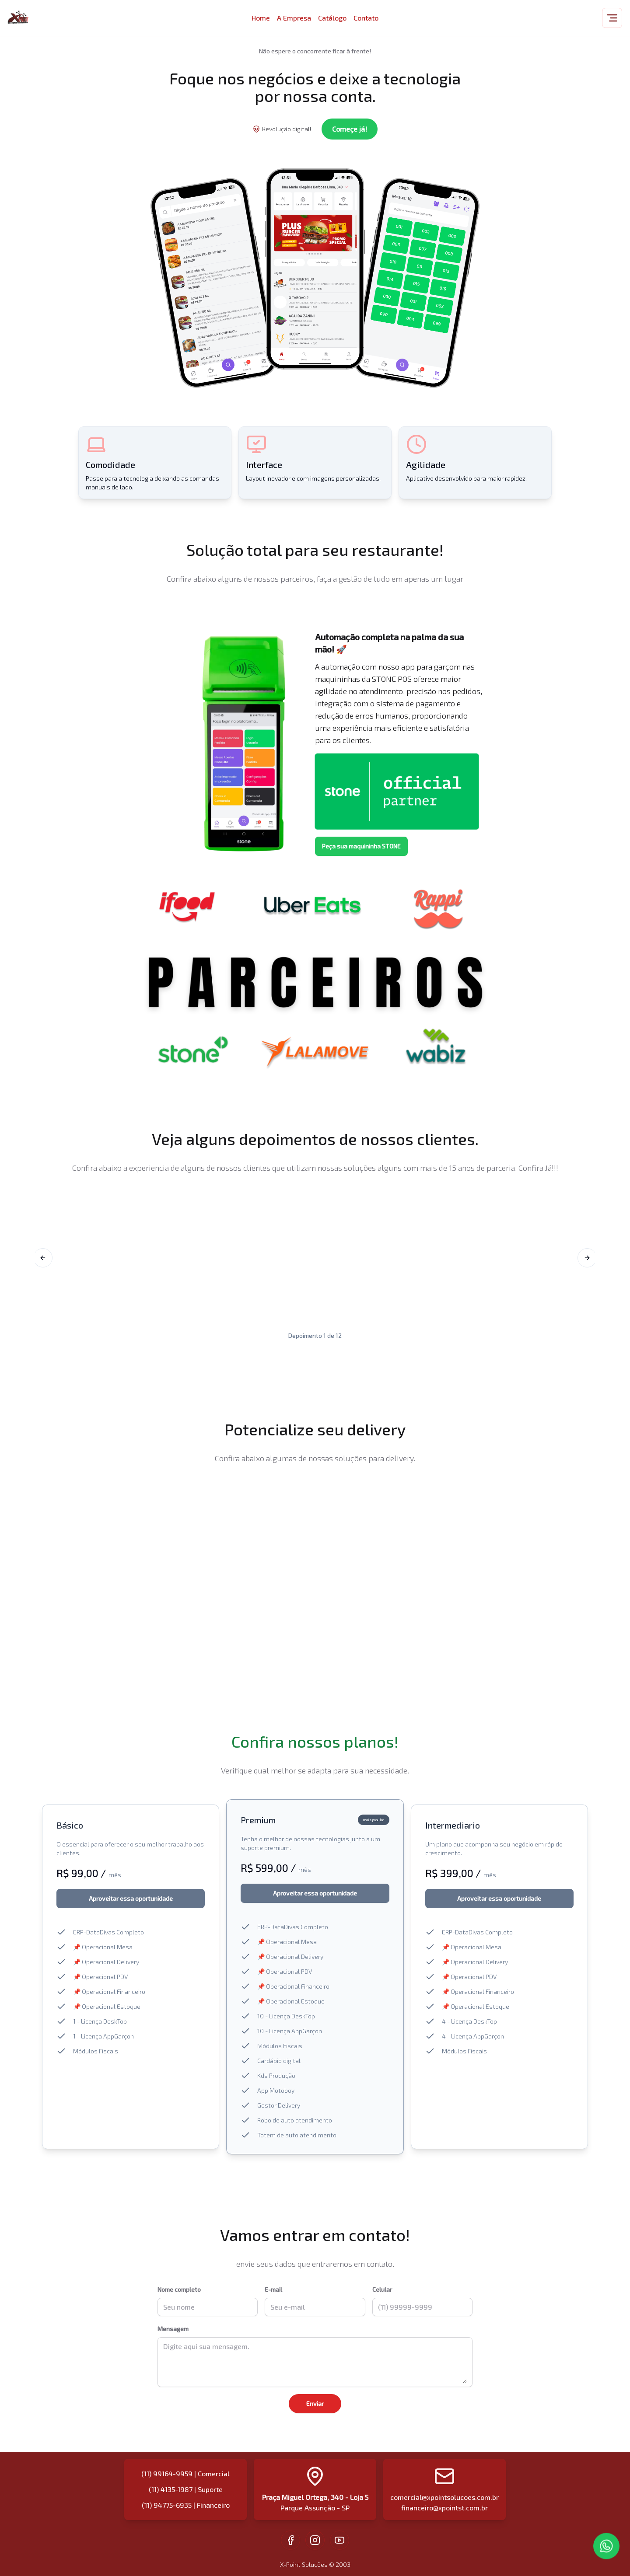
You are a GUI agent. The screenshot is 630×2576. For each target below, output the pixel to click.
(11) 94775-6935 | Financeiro (186, 2505)
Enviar (315, 2403)
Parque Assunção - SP (315, 2507)
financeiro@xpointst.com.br (444, 2507)
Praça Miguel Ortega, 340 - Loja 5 (315, 2497)
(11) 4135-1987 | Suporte (186, 2489)
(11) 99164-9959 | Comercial (185, 2473)
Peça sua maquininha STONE (361, 846)
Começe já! (349, 129)
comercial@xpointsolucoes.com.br (444, 2497)
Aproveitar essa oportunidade (131, 1898)
